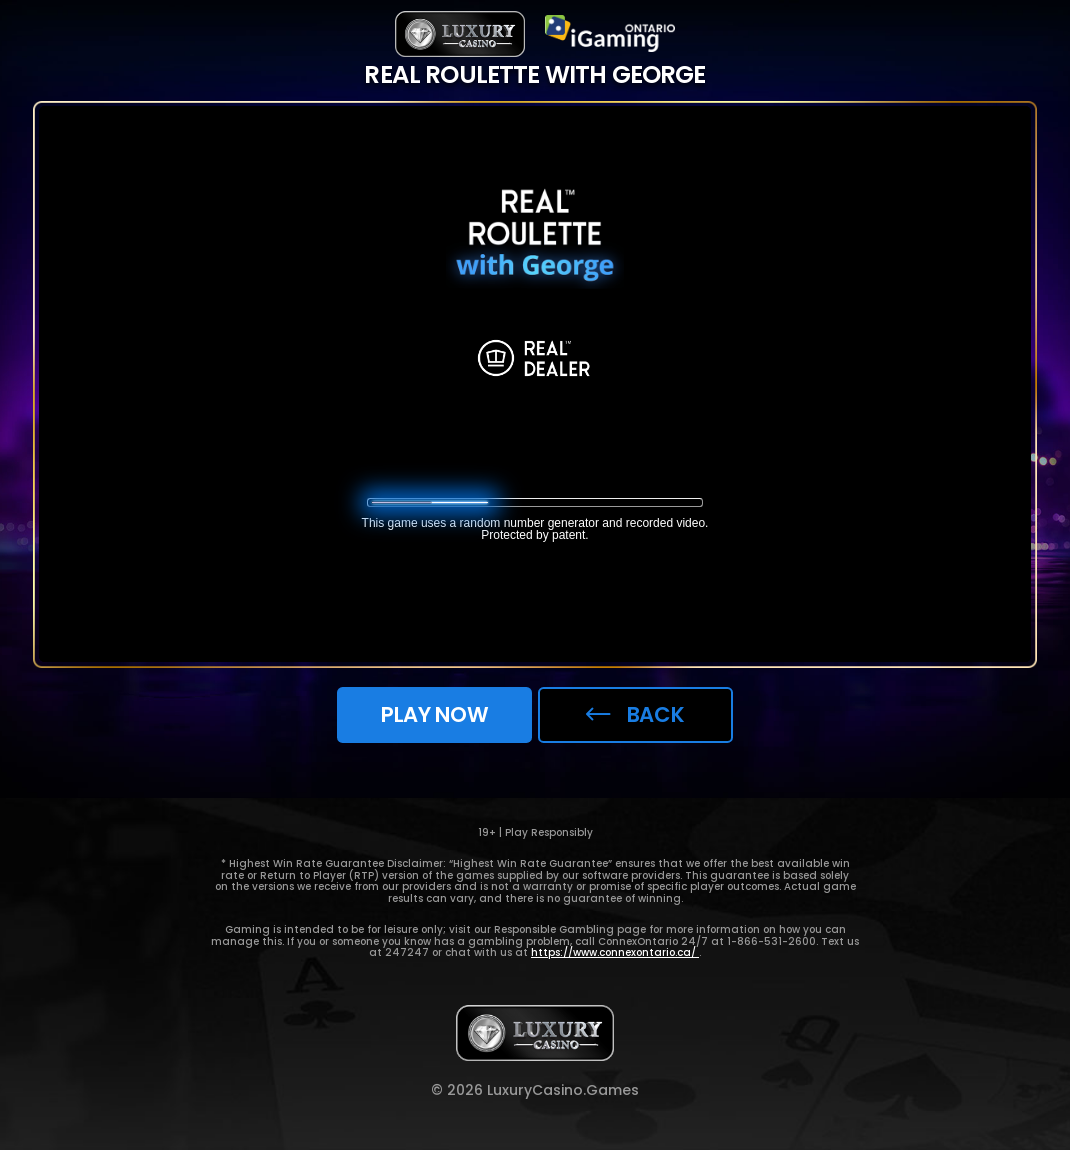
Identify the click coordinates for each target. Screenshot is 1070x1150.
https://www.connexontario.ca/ (615, 952)
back (635, 714)
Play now (434, 714)
